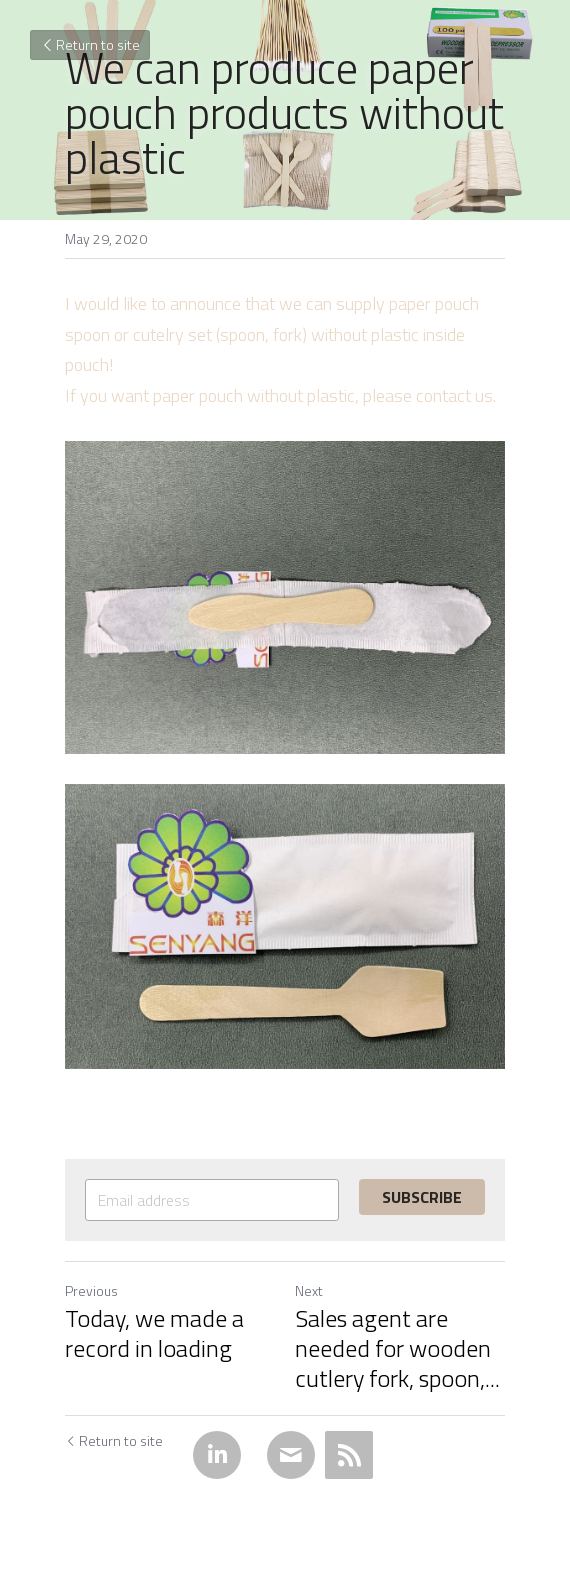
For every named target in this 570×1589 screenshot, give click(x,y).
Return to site (90, 44)
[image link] (285, 597)
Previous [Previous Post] (91, 1290)
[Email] (291, 1455)
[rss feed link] (349, 1455)
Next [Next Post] (309, 1290)
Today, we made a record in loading (154, 1333)
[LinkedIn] (217, 1455)
